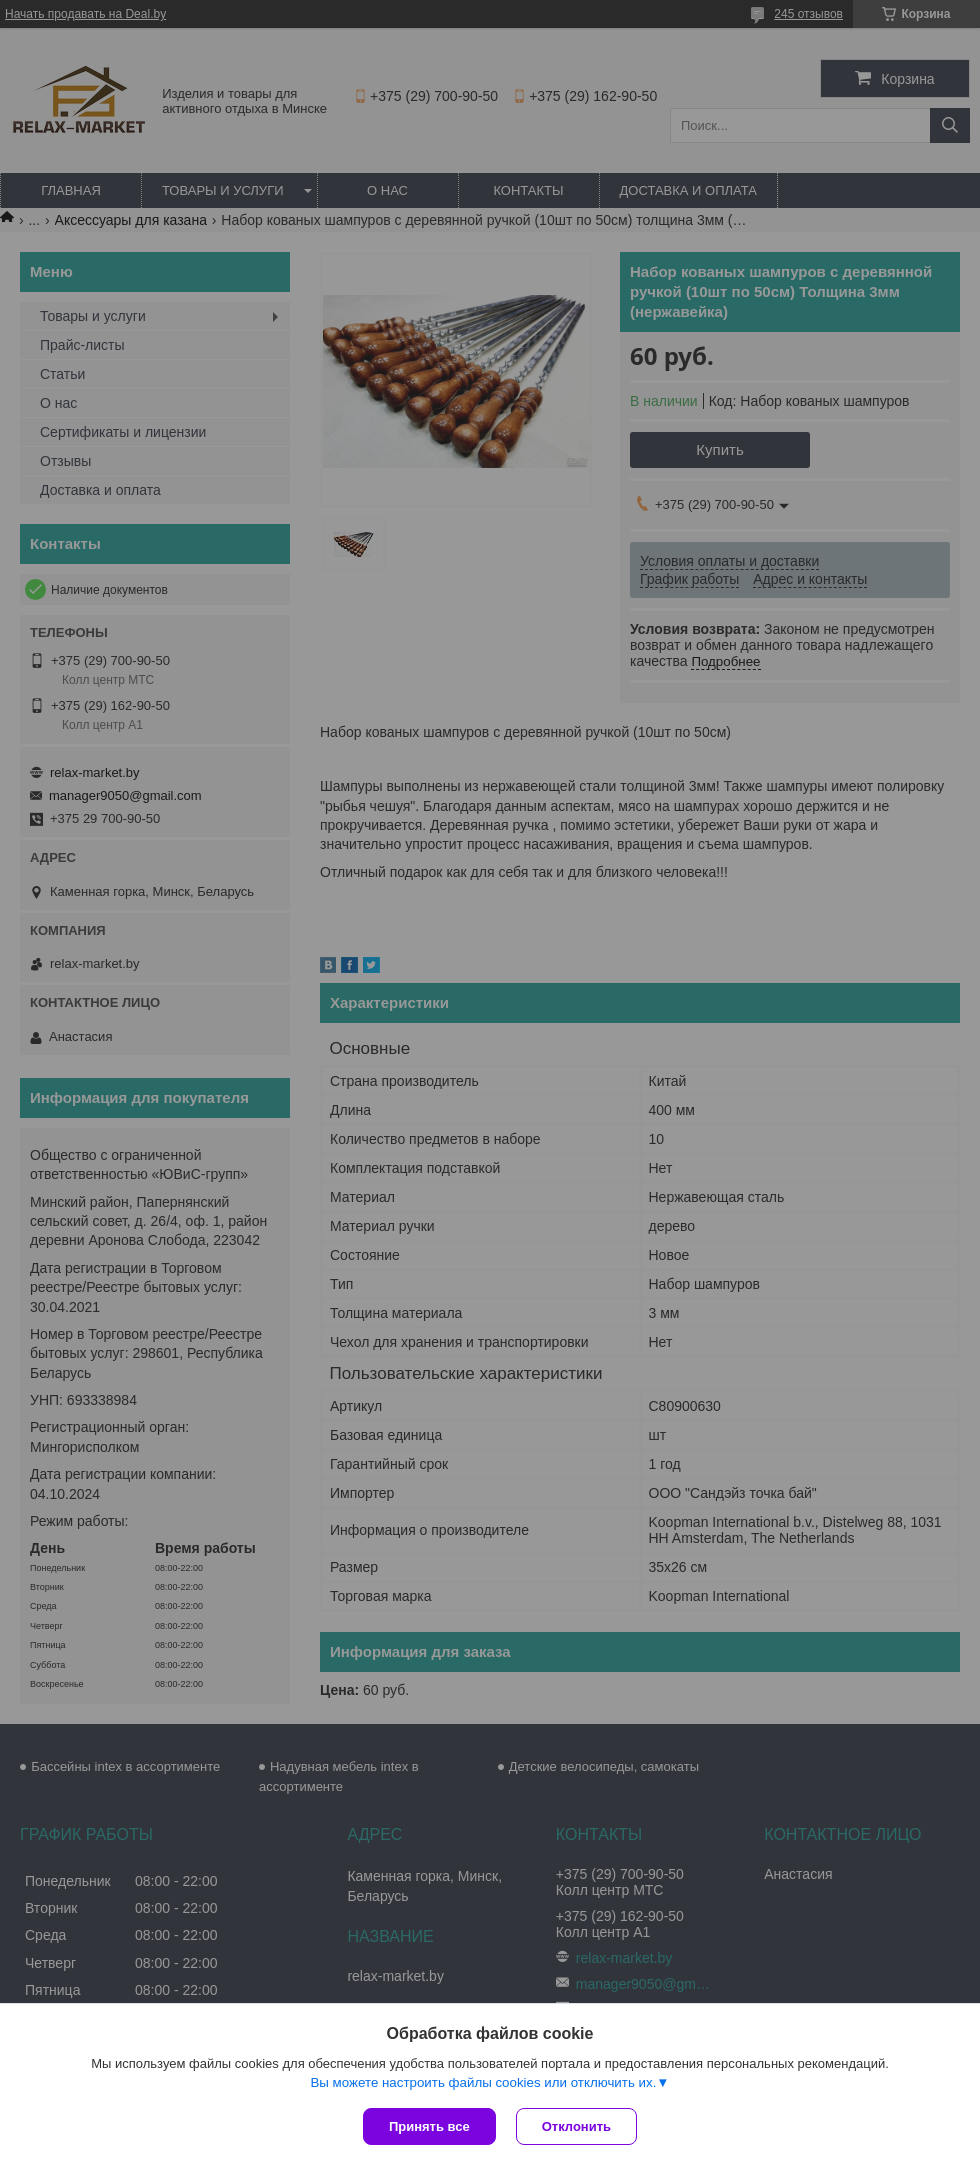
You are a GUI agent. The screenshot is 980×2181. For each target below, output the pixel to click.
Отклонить (576, 2126)
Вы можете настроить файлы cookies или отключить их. (483, 2082)
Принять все (429, 2126)
